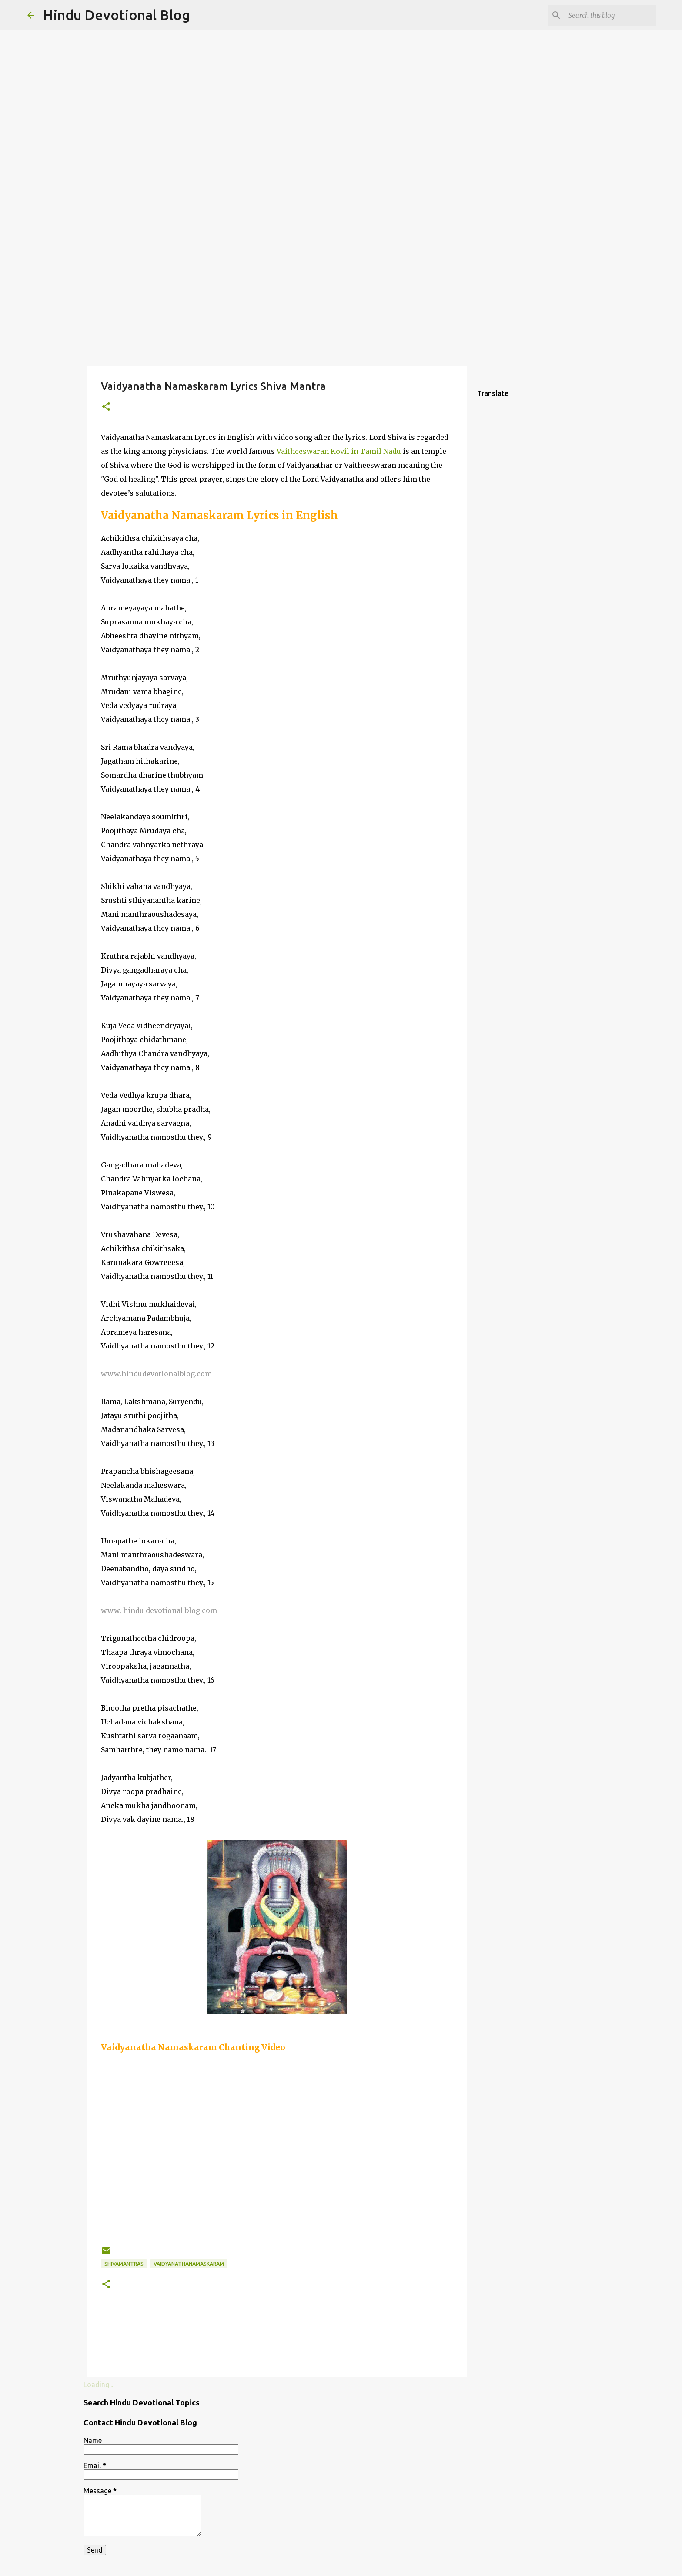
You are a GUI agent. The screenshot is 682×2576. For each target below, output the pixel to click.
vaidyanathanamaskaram (189, 2264)
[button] (106, 407)
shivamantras (124, 2264)
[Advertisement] (341, 298)
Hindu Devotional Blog (116, 15)
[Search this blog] (610, 15)
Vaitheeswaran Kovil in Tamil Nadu (339, 451)
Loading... (98, 2384)
